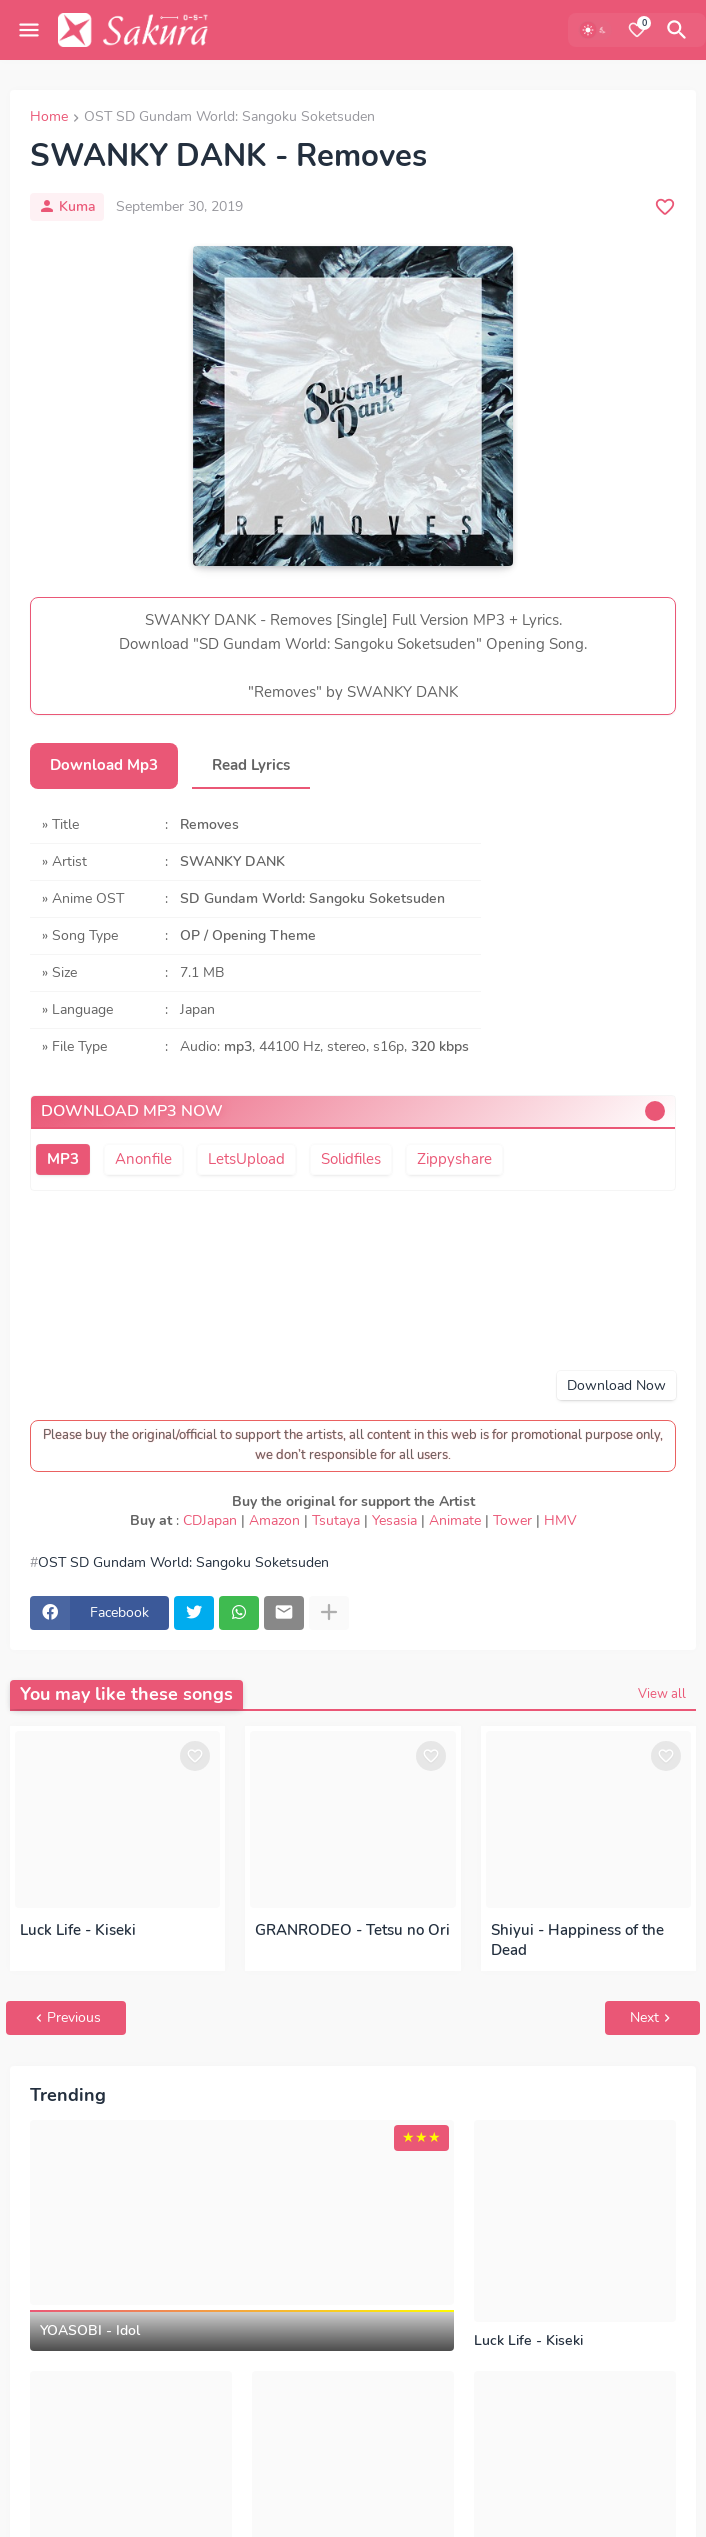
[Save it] (665, 207)
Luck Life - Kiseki (78, 1930)
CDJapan (210, 1520)
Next (644, 2017)
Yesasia (394, 1520)
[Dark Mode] (595, 30)
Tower (512, 1520)
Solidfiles (351, 1159)
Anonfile (143, 1159)
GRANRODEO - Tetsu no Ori (352, 1930)
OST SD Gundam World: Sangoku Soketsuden (229, 118)
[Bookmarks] (637, 30)
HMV (560, 1520)
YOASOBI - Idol (90, 2331)
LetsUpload (246, 1159)
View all (662, 1694)
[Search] (680, 30)
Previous (74, 2017)
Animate (455, 1520)
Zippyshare (454, 1159)
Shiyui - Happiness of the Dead (577, 1940)
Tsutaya (336, 1520)
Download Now (616, 1385)
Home (49, 118)
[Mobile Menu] (29, 30)
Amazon (274, 1520)
